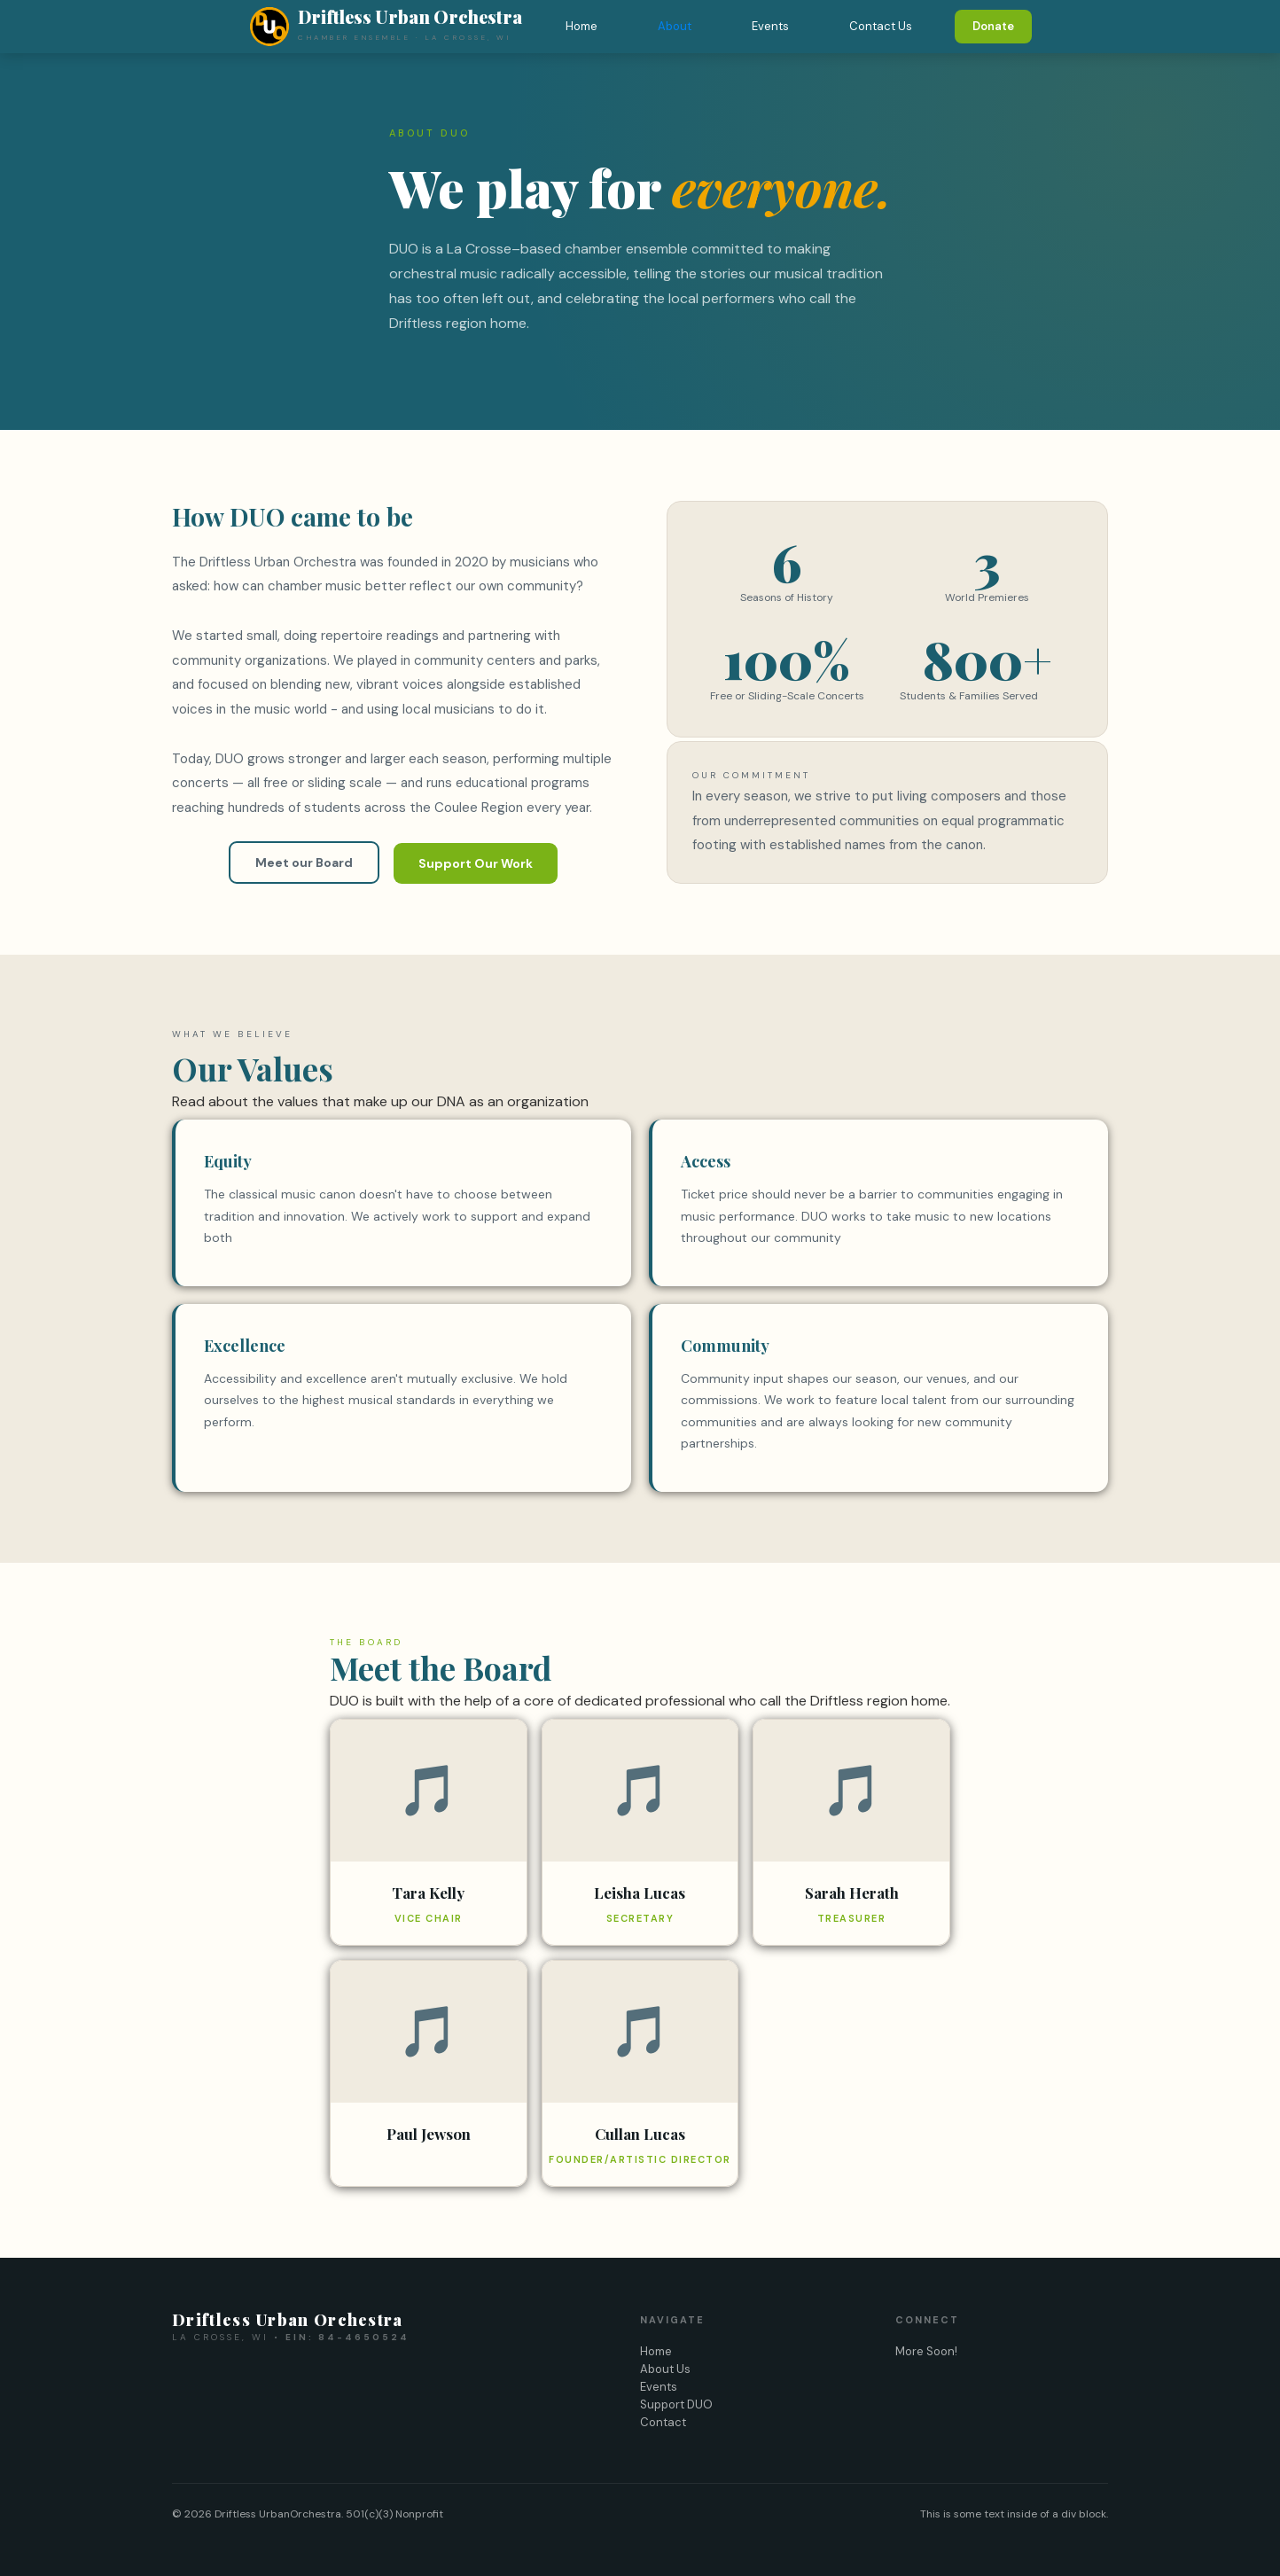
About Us (665, 2369)
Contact (663, 2422)
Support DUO (676, 2404)
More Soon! (926, 2351)
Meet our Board (304, 862)
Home (581, 26)
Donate (993, 26)
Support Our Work (475, 863)
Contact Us (880, 26)
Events (770, 26)
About (674, 26)
